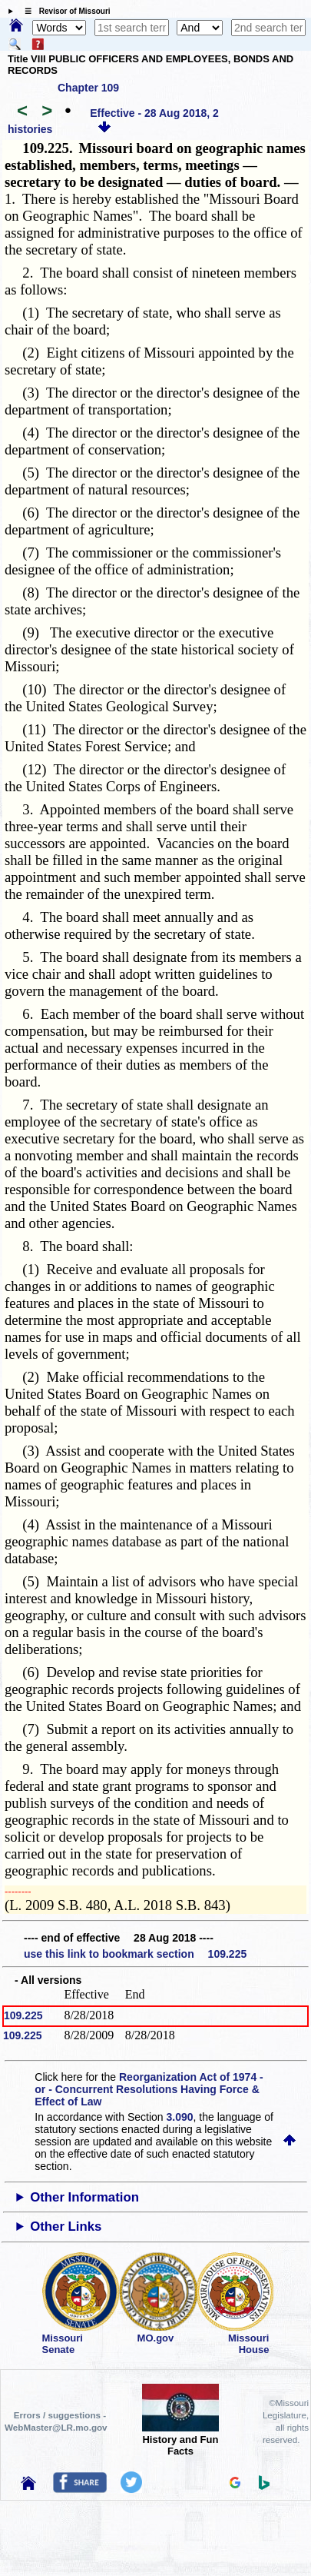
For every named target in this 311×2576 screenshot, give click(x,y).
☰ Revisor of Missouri (64, 11)
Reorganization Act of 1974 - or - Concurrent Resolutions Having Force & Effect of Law (149, 2089)
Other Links (65, 2226)
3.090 (180, 2117)
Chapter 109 (88, 88)
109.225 (23, 2015)
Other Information (84, 2197)
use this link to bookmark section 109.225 (135, 1954)
